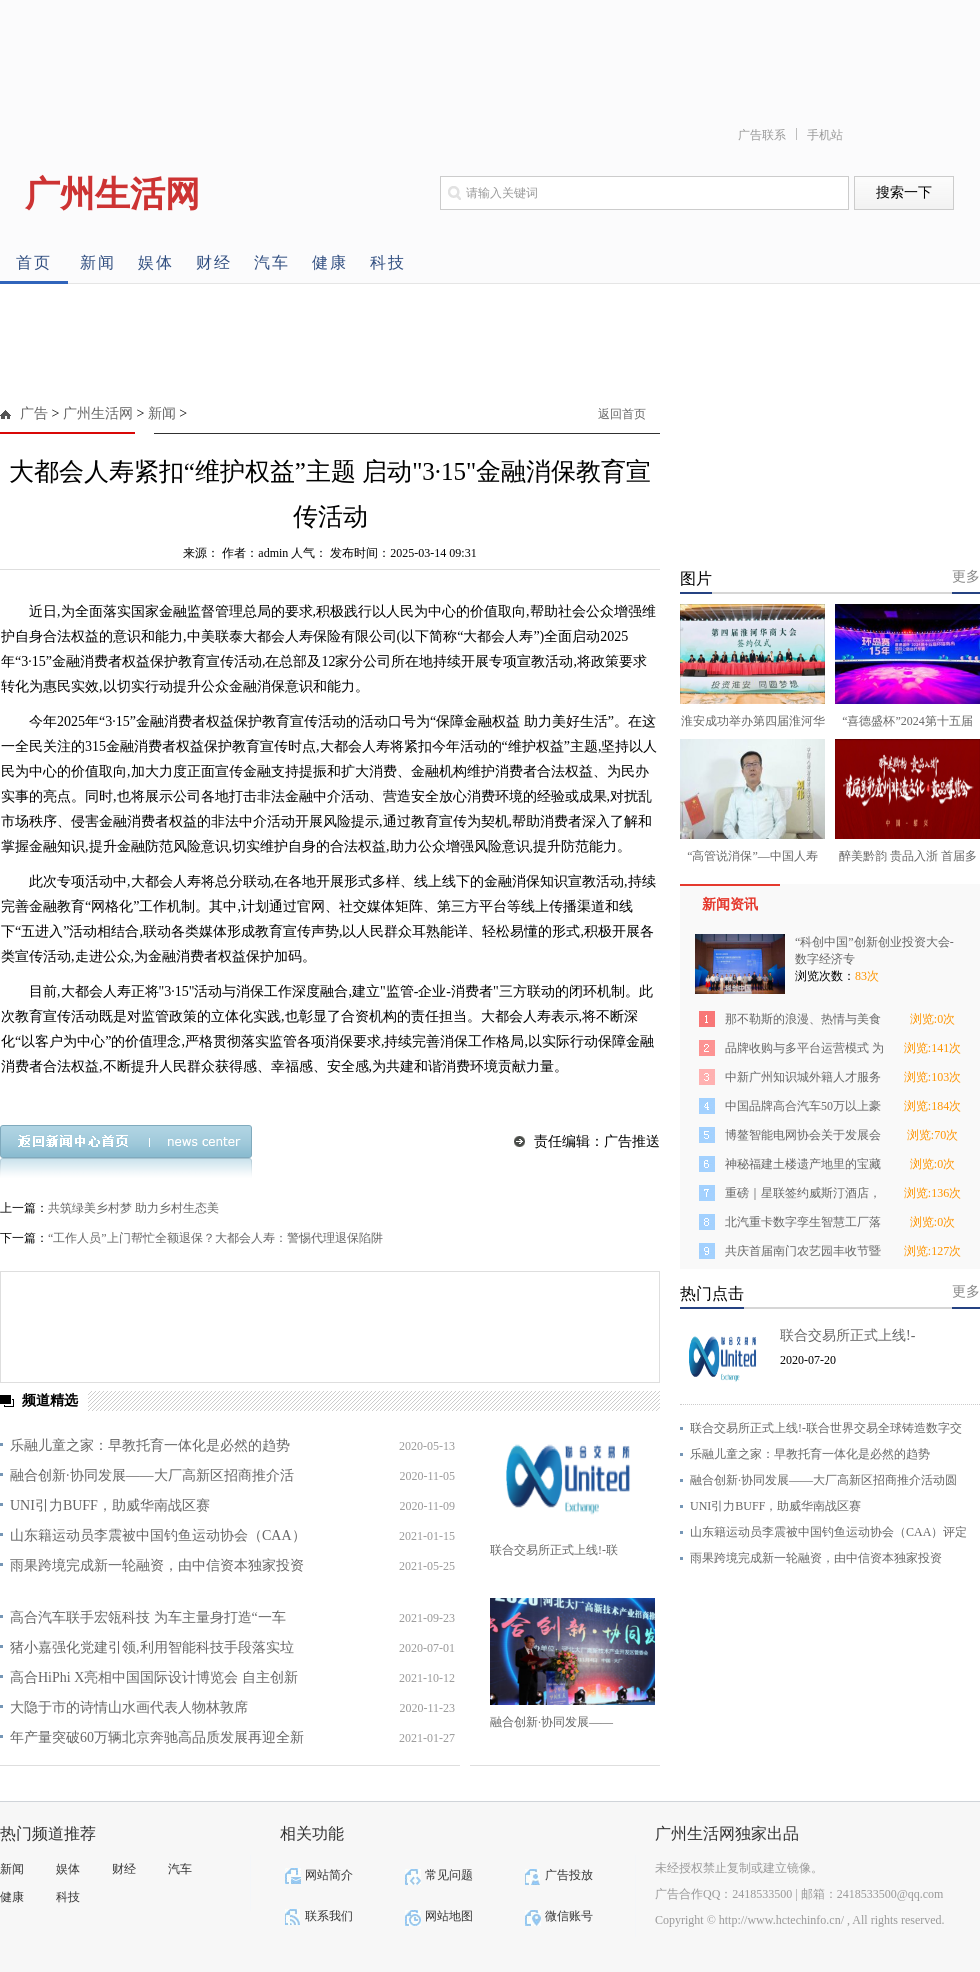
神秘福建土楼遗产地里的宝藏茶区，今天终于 (803, 1167)
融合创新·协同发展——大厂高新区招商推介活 (152, 1475)
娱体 (156, 262)
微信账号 (569, 1916)
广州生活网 (98, 413)
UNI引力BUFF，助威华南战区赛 (110, 1505)
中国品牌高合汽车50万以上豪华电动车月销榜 (803, 1109)
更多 (966, 576)
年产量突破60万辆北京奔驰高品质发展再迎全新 (157, 1737)
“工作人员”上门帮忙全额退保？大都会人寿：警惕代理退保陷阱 (215, 1238)
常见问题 (449, 1875)
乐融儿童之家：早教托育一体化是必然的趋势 (150, 1445)
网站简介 (329, 1875)
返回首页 (622, 414)
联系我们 (329, 1916)
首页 (34, 262)
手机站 (825, 135)
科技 (388, 262)
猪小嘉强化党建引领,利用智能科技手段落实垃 (152, 1647)
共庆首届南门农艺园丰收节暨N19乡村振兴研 (803, 1254)
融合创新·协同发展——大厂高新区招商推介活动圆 (823, 1480)
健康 (330, 262)
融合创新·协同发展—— (551, 1722)
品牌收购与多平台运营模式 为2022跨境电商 (804, 1051)
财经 (214, 262)
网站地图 (449, 1916)
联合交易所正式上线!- (847, 1335)
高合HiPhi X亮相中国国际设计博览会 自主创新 (154, 1677)
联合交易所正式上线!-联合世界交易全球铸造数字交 (826, 1428)
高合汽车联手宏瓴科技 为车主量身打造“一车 (148, 1617)
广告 (34, 413)
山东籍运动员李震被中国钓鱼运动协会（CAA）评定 (828, 1532)
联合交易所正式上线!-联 (554, 1550)
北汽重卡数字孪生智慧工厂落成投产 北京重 (803, 1225)
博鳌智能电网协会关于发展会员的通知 (803, 1138)
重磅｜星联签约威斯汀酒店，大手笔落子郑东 (803, 1196)
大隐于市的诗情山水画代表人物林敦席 (129, 1707)
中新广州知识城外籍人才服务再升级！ (803, 1080)
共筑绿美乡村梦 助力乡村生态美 (133, 1208)
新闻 (98, 262)
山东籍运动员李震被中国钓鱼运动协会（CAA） (158, 1535)
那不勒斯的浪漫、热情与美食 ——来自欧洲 (803, 1022)
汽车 (272, 262)
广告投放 (569, 1875)
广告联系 (762, 135)
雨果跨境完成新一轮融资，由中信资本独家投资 (157, 1565)
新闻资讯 (730, 904)
